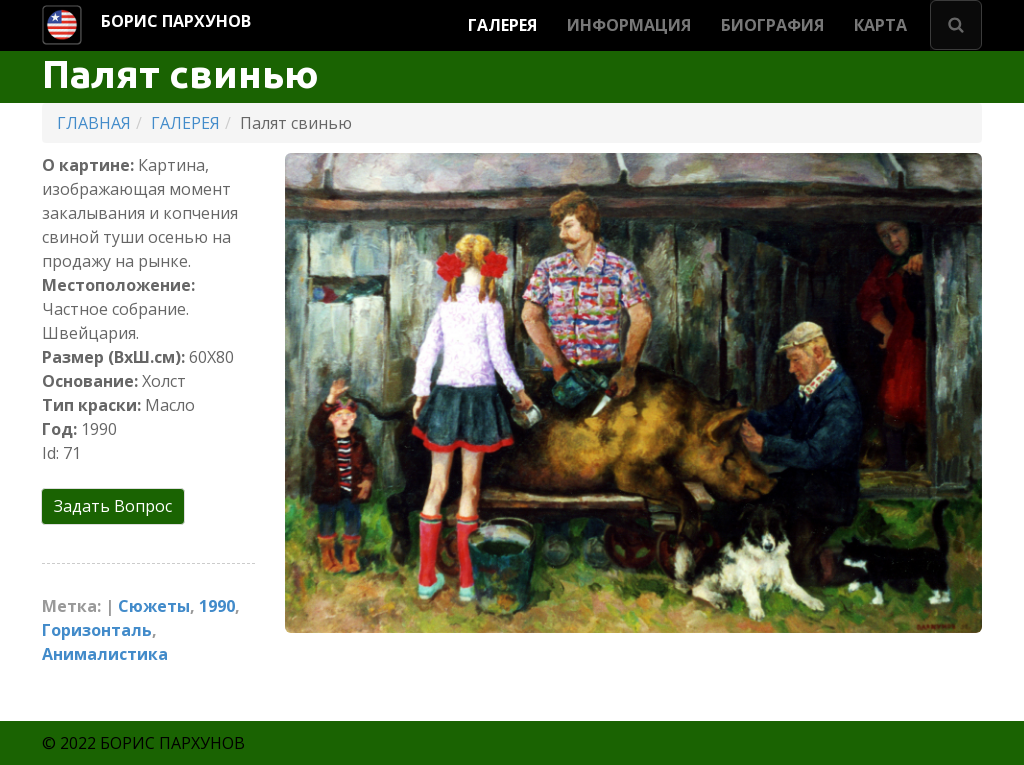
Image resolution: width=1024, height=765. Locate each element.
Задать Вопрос (113, 506)
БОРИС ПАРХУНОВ (176, 21)
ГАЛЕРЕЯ (502, 25)
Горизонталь (97, 630)
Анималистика (105, 654)
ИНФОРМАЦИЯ (629, 25)
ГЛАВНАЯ (94, 123)
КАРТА (880, 25)
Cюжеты (154, 606)
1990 (217, 606)
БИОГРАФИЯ (772, 25)
